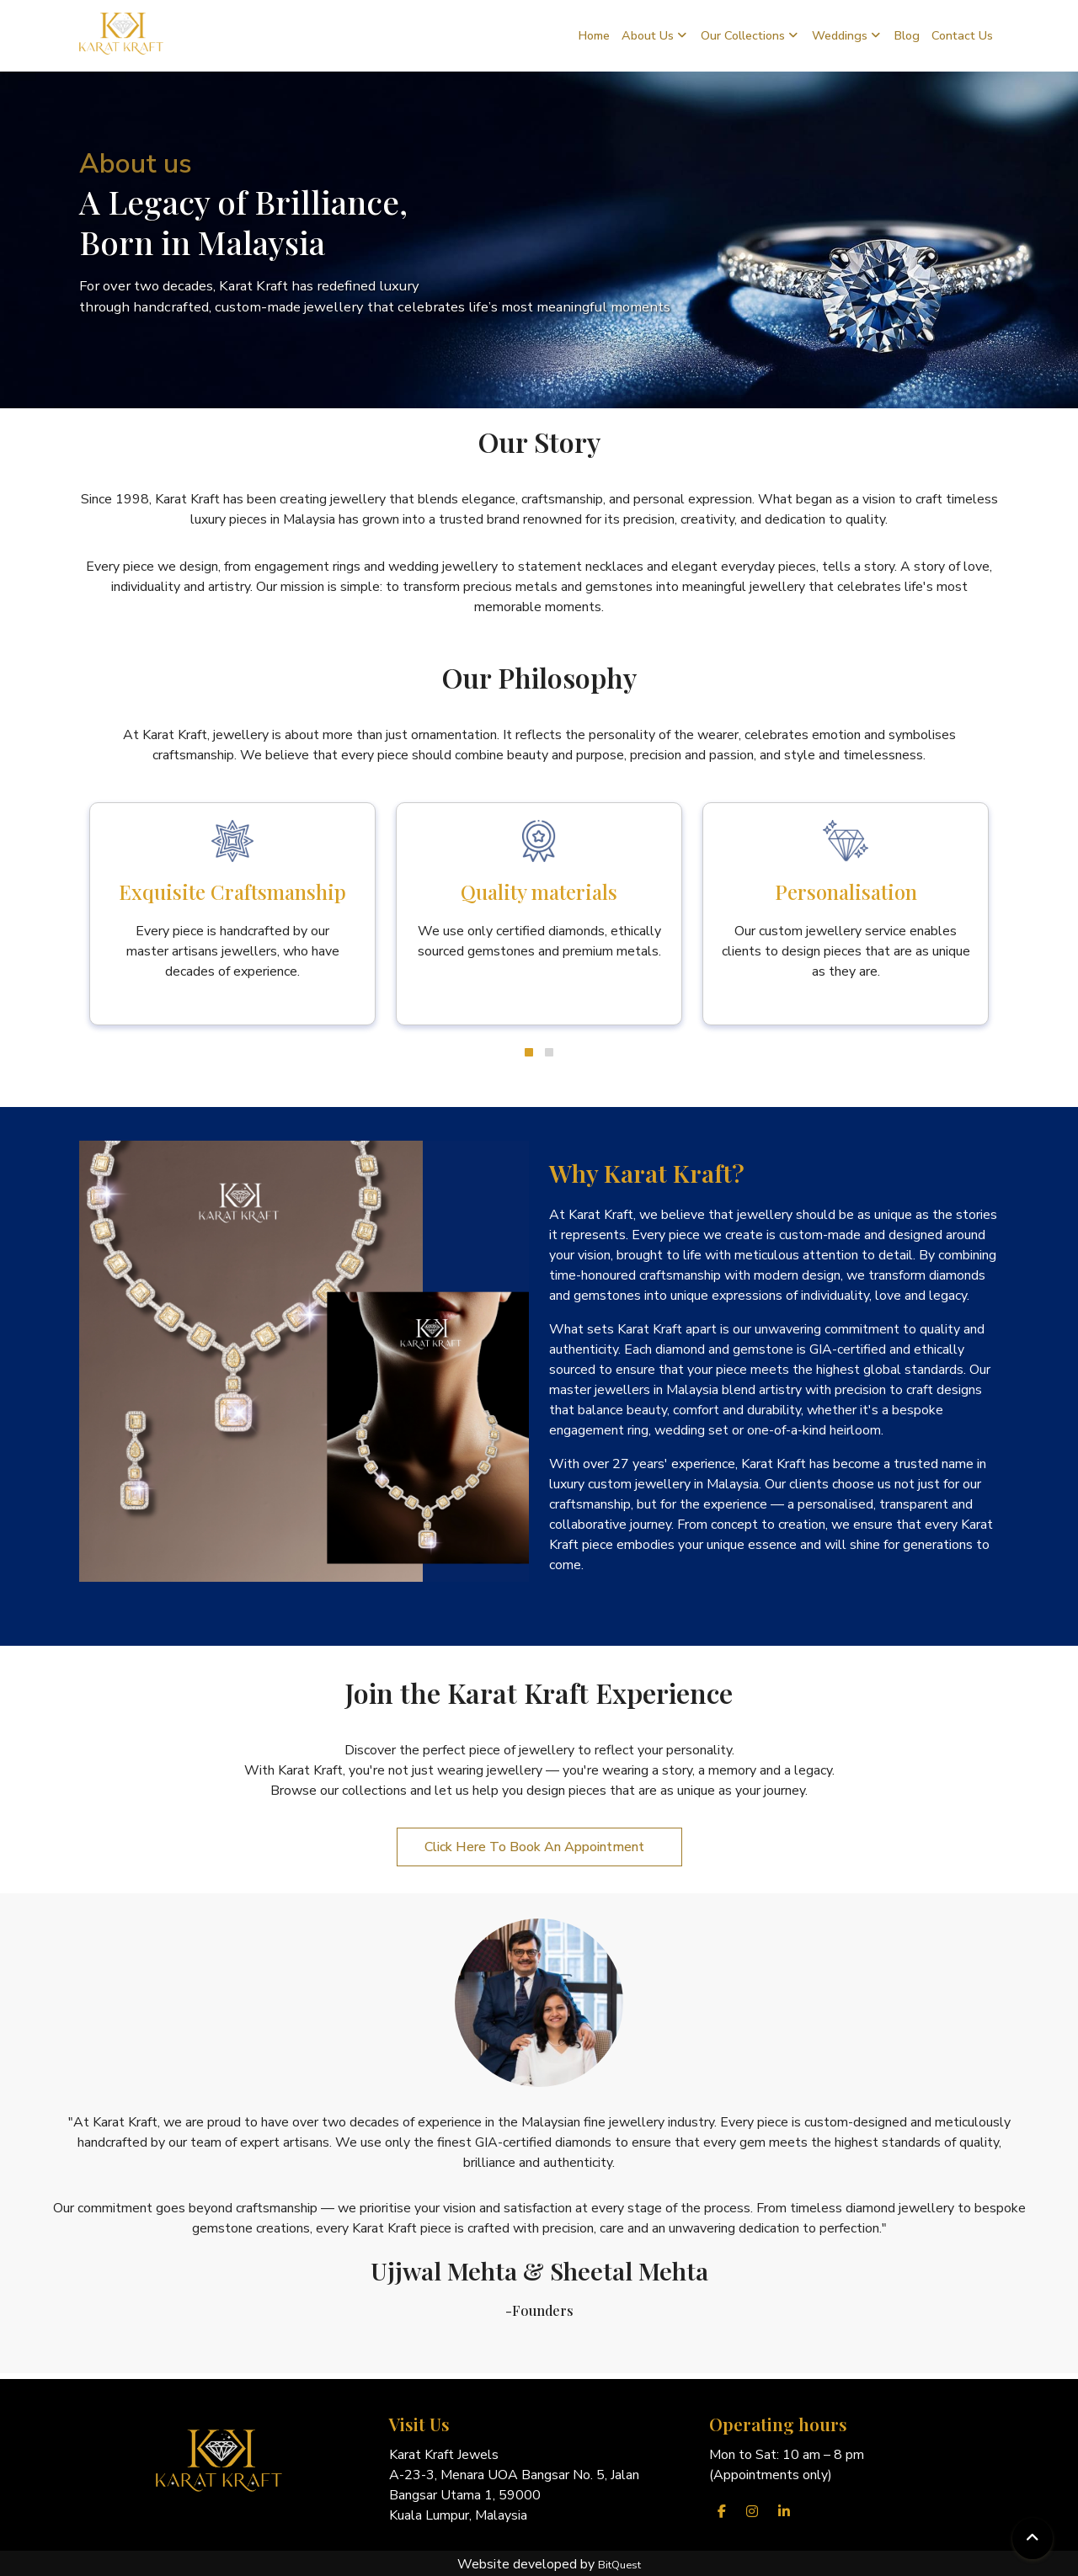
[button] (529, 1052)
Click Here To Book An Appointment (539, 1847)
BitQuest (619, 2565)
